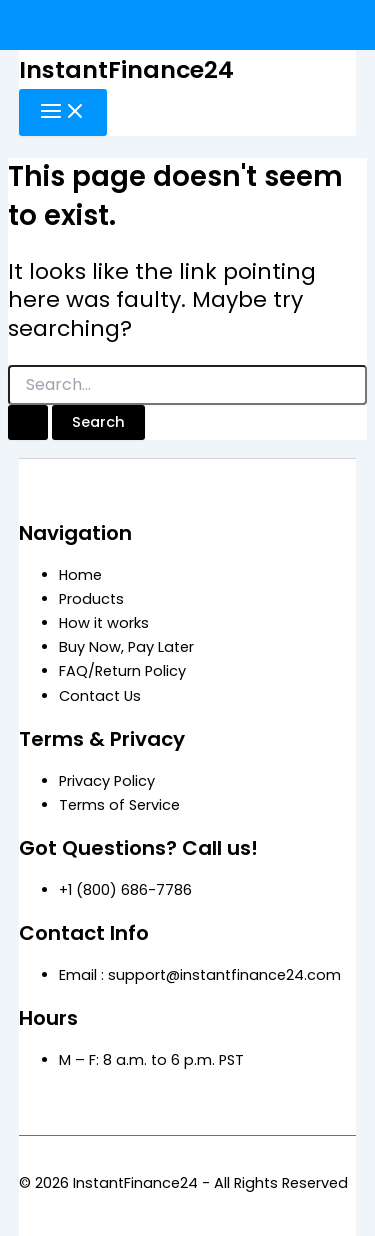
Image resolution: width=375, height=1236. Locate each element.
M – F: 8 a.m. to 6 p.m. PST (151, 1060)
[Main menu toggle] (63, 112)
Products (91, 599)
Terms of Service (119, 805)
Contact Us (100, 696)
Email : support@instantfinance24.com (200, 975)
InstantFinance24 (126, 69)
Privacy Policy (107, 781)
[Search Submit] (28, 422)
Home (80, 575)
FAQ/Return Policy (122, 671)
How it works (104, 623)
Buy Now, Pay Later (126, 647)
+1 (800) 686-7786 (125, 890)
